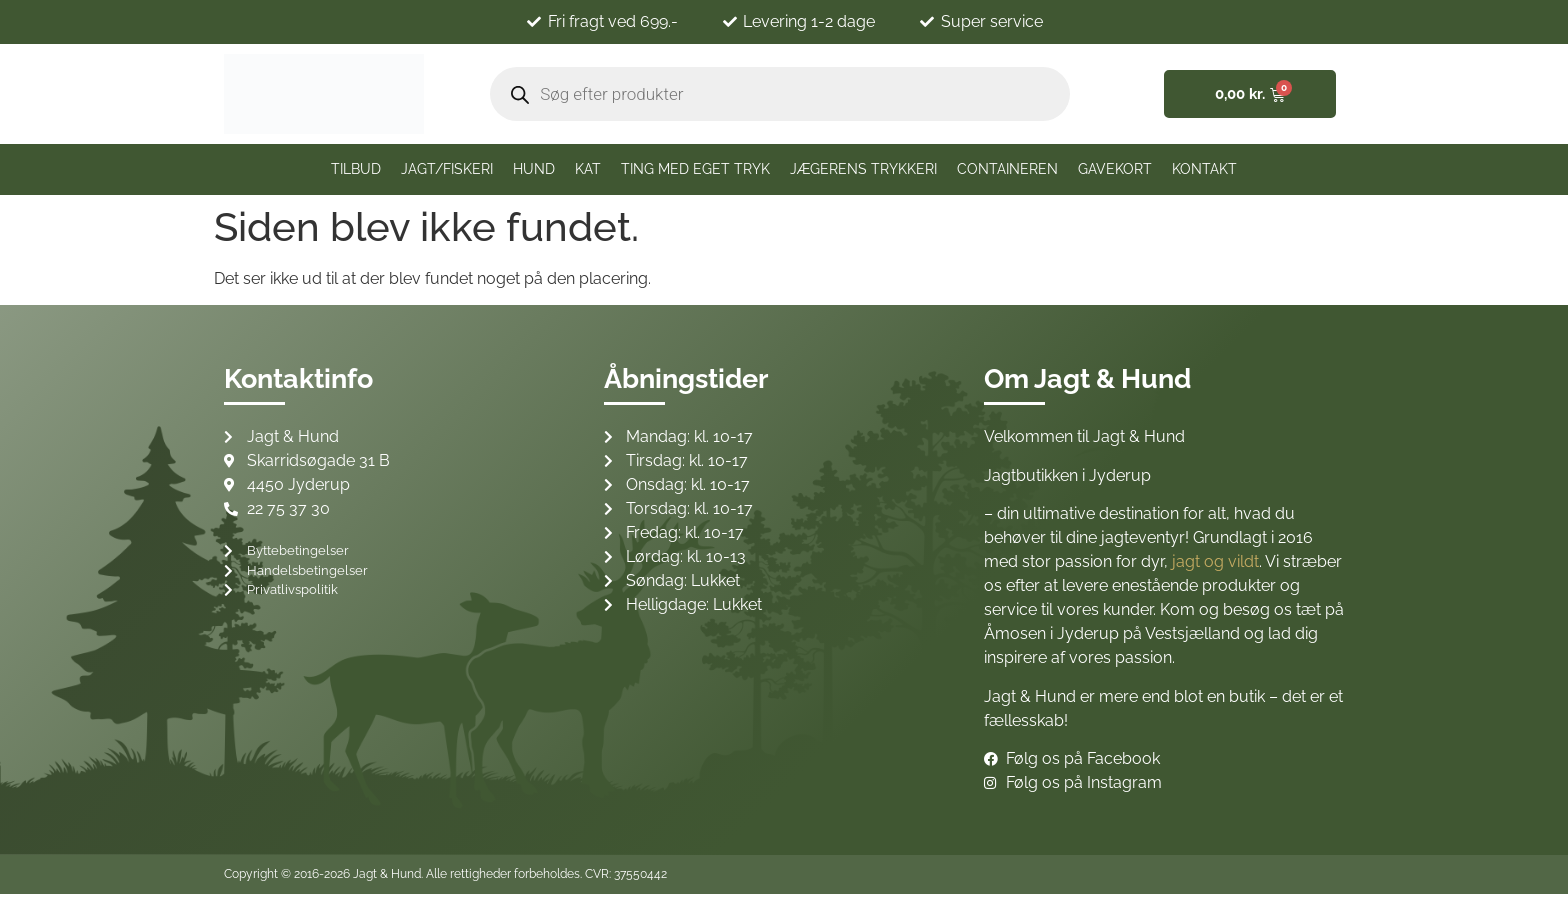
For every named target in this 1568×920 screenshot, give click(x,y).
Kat (588, 169)
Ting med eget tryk (695, 169)
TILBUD (356, 169)
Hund (534, 169)
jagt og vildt (1215, 561)
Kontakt (1204, 169)
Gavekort (1115, 169)
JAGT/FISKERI (447, 169)
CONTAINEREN (1007, 169)
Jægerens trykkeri (863, 169)
